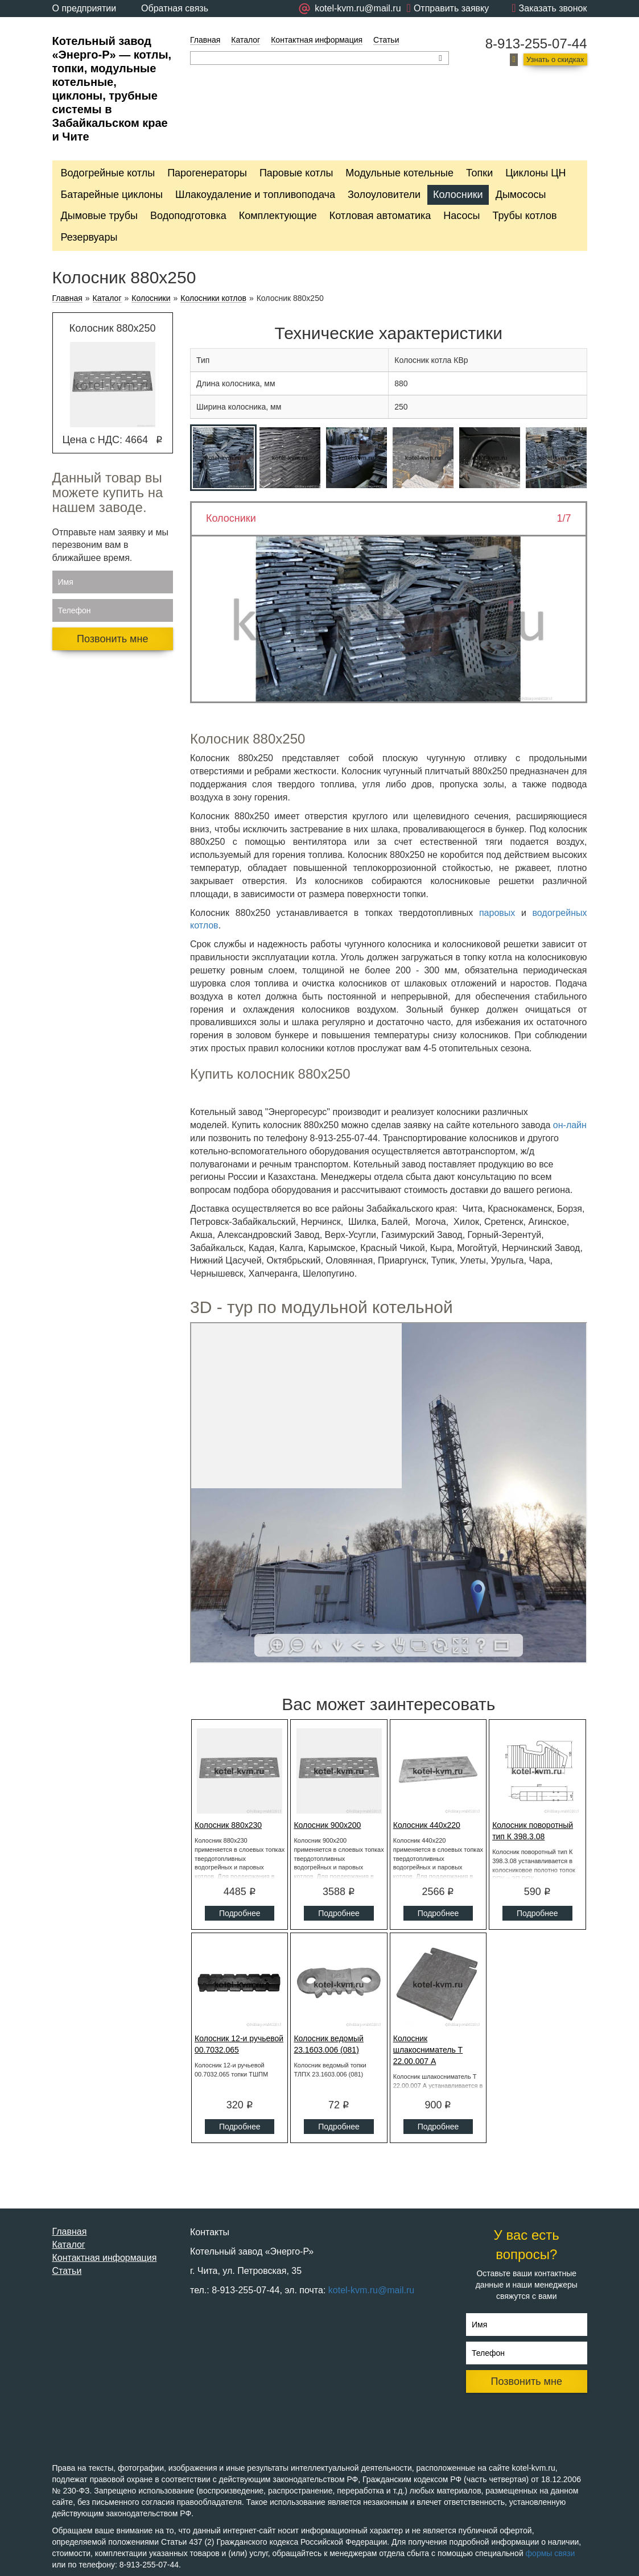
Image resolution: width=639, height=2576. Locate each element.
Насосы (461, 215)
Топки (479, 173)
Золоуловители (384, 194)
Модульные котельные (399, 173)
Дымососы (521, 194)
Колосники (458, 194)
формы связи (550, 2553)
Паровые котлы (296, 173)
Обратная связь (174, 8)
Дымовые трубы (99, 215)
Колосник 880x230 (228, 1825)
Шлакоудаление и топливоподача (255, 194)
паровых (497, 913)
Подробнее (240, 1913)
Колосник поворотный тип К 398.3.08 (532, 1830)
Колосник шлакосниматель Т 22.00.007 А (428, 2050)
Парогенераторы (207, 173)
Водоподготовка (188, 215)
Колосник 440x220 (426, 1825)
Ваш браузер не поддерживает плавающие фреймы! (388, 1492)
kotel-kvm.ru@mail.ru (371, 2290)
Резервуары (89, 237)
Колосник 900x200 (327, 1825)
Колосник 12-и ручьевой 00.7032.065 (239, 2044)
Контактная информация (316, 39)
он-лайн (570, 1125)
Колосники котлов (213, 298)
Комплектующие (278, 215)
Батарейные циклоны (112, 194)
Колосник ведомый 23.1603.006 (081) (329, 2044)
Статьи (386, 39)
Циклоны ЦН (535, 173)
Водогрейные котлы (108, 173)
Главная (205, 39)
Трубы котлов (525, 215)
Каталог (245, 39)
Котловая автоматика (380, 215)
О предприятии (84, 8)
